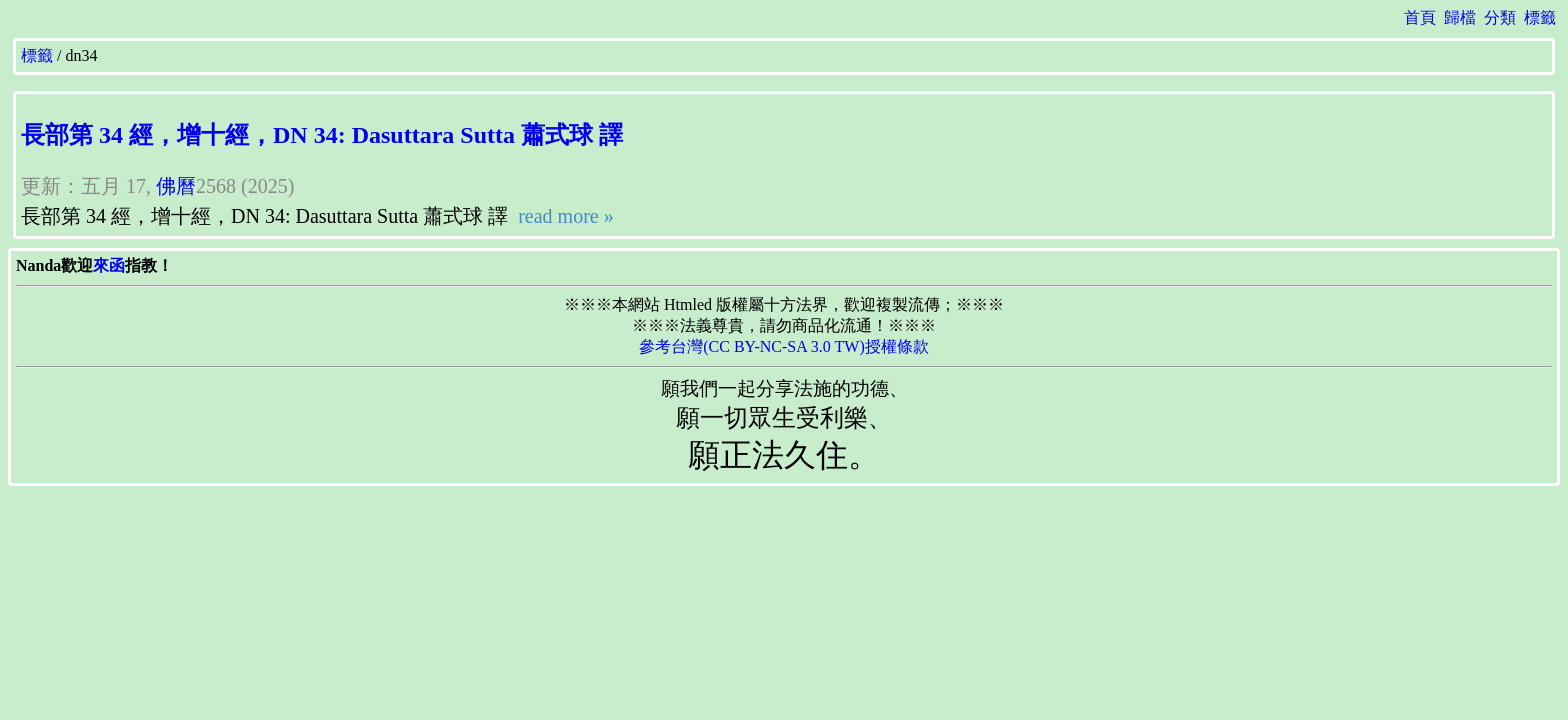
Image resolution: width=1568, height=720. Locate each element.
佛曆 (176, 186)
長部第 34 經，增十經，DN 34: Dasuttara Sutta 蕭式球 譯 (322, 135)
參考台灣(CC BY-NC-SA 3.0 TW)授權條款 (784, 346)
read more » (563, 216)
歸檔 (1460, 17)
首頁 (1420, 17)
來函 (109, 265)
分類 (1500, 17)
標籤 (1540, 17)
